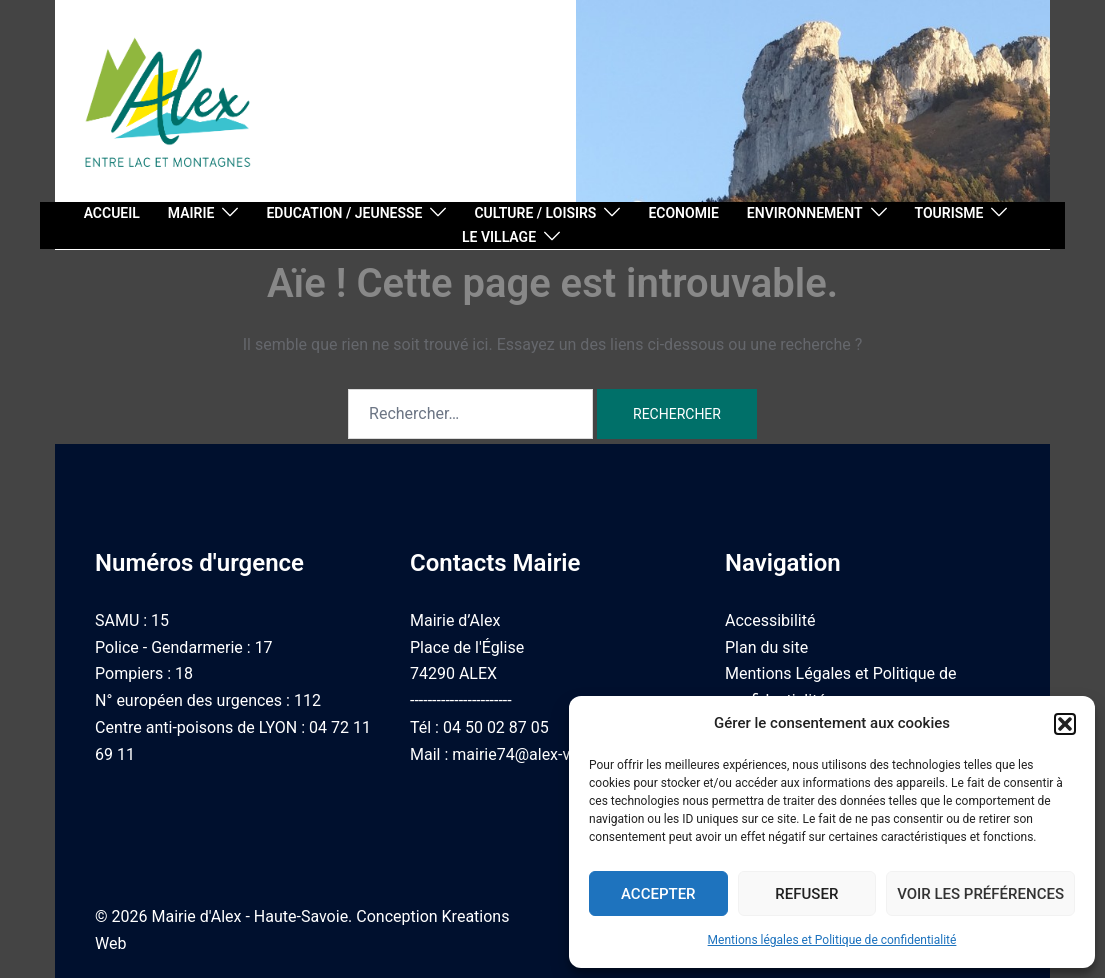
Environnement (805, 213)
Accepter (658, 894)
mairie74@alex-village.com (548, 754)
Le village (499, 237)
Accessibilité (770, 620)
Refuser (806, 894)
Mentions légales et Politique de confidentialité (832, 940)
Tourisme (949, 213)
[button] (1065, 724)
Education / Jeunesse (344, 213)
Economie (683, 213)
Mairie (191, 213)
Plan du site (766, 647)
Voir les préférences (980, 894)
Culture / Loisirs (535, 213)
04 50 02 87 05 (496, 727)
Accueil (112, 213)
